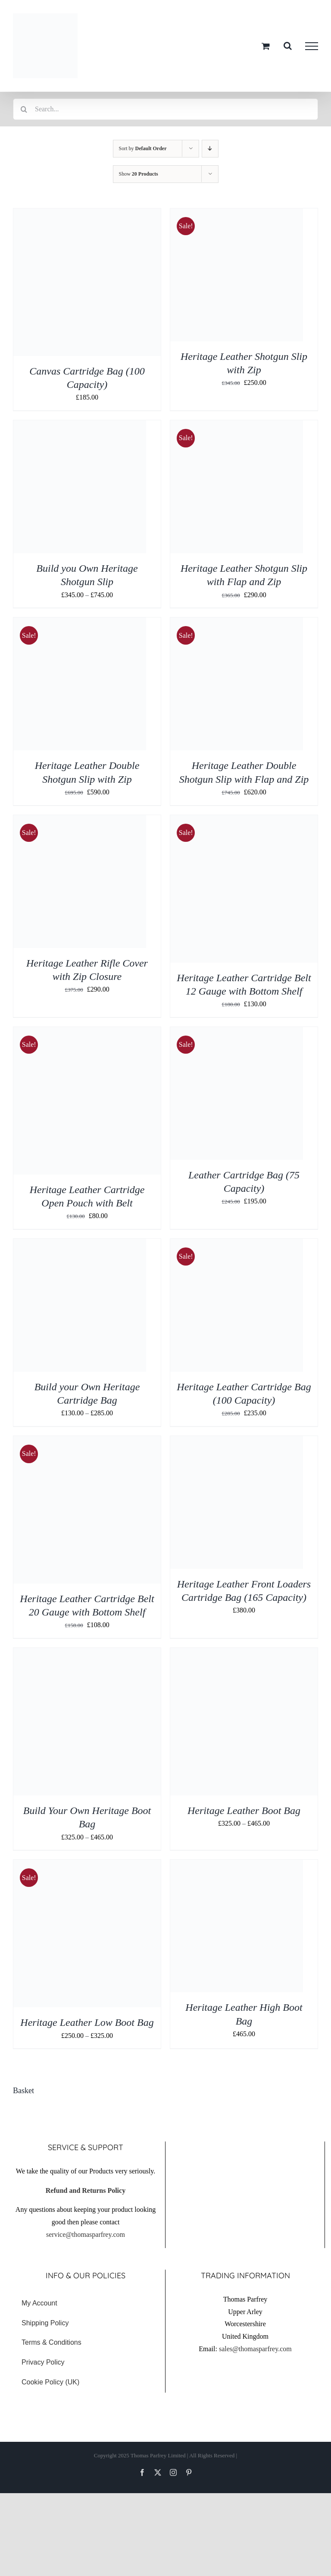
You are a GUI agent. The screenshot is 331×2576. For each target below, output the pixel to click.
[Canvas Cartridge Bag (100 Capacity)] (87, 214)
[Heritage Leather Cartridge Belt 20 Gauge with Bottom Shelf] (87, 1441)
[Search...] (165, 109)
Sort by (143, 148)
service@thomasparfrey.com (85, 2234)
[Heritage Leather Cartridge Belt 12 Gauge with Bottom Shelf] (244, 821)
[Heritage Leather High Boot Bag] (236, 1865)
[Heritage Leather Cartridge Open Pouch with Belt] (87, 1032)
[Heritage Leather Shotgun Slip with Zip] (236, 214)
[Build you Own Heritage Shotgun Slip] (79, 426)
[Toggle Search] (288, 45)
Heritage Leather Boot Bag (243, 1810)
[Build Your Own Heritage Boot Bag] (87, 1653)
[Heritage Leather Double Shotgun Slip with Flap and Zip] (236, 623)
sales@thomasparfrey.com (255, 2348)
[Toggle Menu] (311, 46)
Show (138, 174)
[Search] (23, 109)
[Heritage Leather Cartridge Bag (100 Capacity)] (236, 1244)
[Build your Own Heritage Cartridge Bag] (79, 1244)
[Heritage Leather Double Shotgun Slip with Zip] (79, 623)
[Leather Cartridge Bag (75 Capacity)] (236, 1032)
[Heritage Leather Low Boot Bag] (87, 1865)
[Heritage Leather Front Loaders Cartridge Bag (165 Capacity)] (236, 1441)
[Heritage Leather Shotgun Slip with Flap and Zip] (236, 426)
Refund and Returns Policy (85, 2190)
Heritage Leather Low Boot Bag (86, 2022)
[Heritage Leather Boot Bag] (244, 1653)
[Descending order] (210, 148)
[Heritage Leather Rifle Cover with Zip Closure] (79, 821)
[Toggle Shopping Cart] (266, 45)
